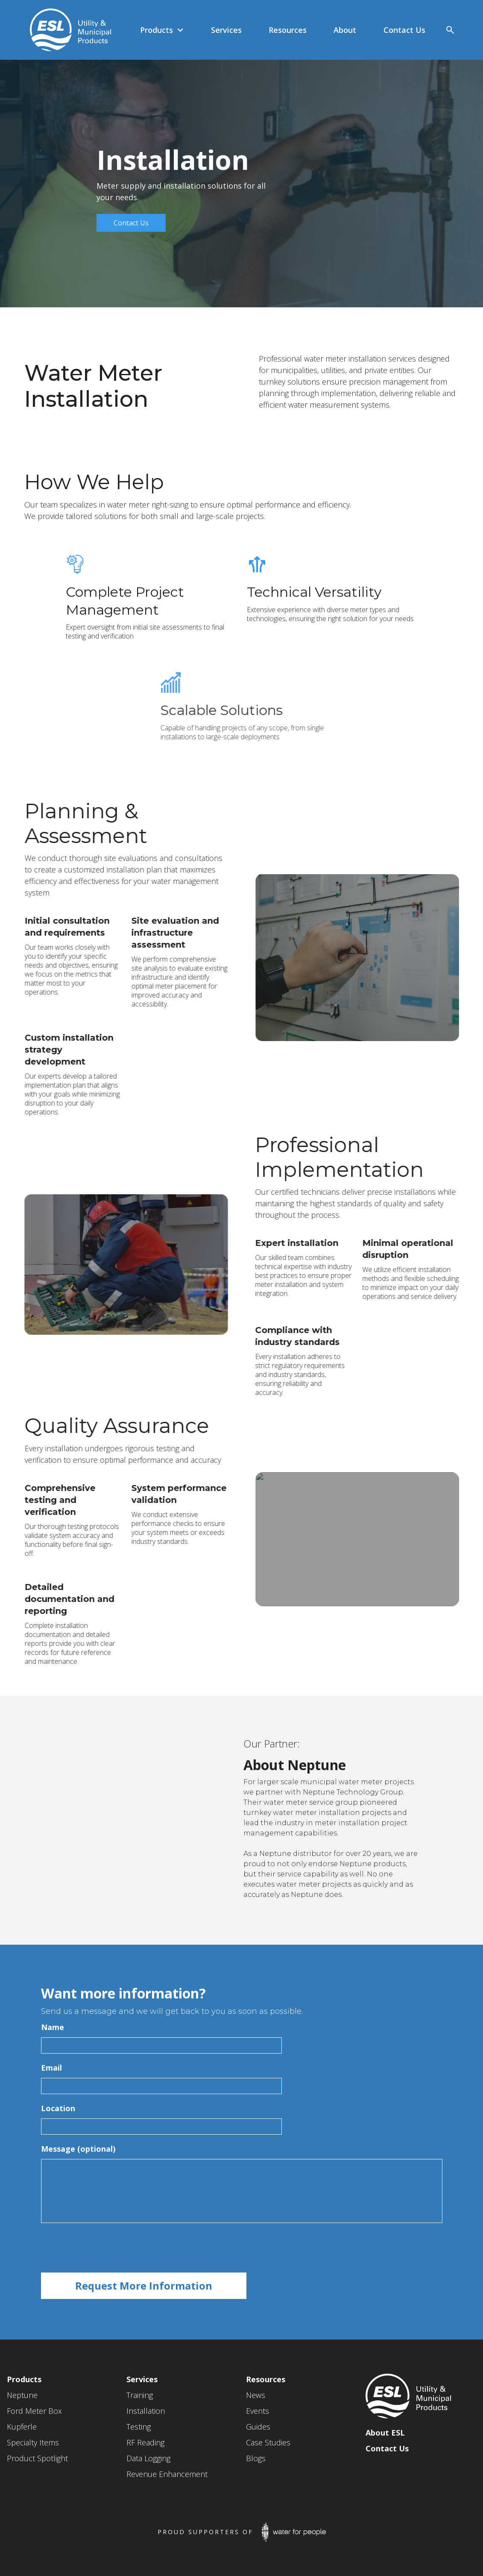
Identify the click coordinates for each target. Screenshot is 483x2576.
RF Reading (145, 2442)
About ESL (385, 2432)
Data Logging (148, 2458)
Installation (145, 2411)
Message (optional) (78, 2149)
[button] (161, 30)
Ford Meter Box (34, 2411)
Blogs (256, 2458)
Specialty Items (33, 2442)
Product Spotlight (37, 2458)
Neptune (22, 2395)
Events (257, 2411)
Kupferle (22, 2426)
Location (58, 2108)
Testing (138, 2426)
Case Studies (268, 2442)
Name (52, 2027)
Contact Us (131, 223)
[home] (66, 30)
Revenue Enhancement (167, 2474)
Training (139, 2395)
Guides (258, 2426)
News (255, 2395)
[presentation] (106, 2248)
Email (51, 2068)
